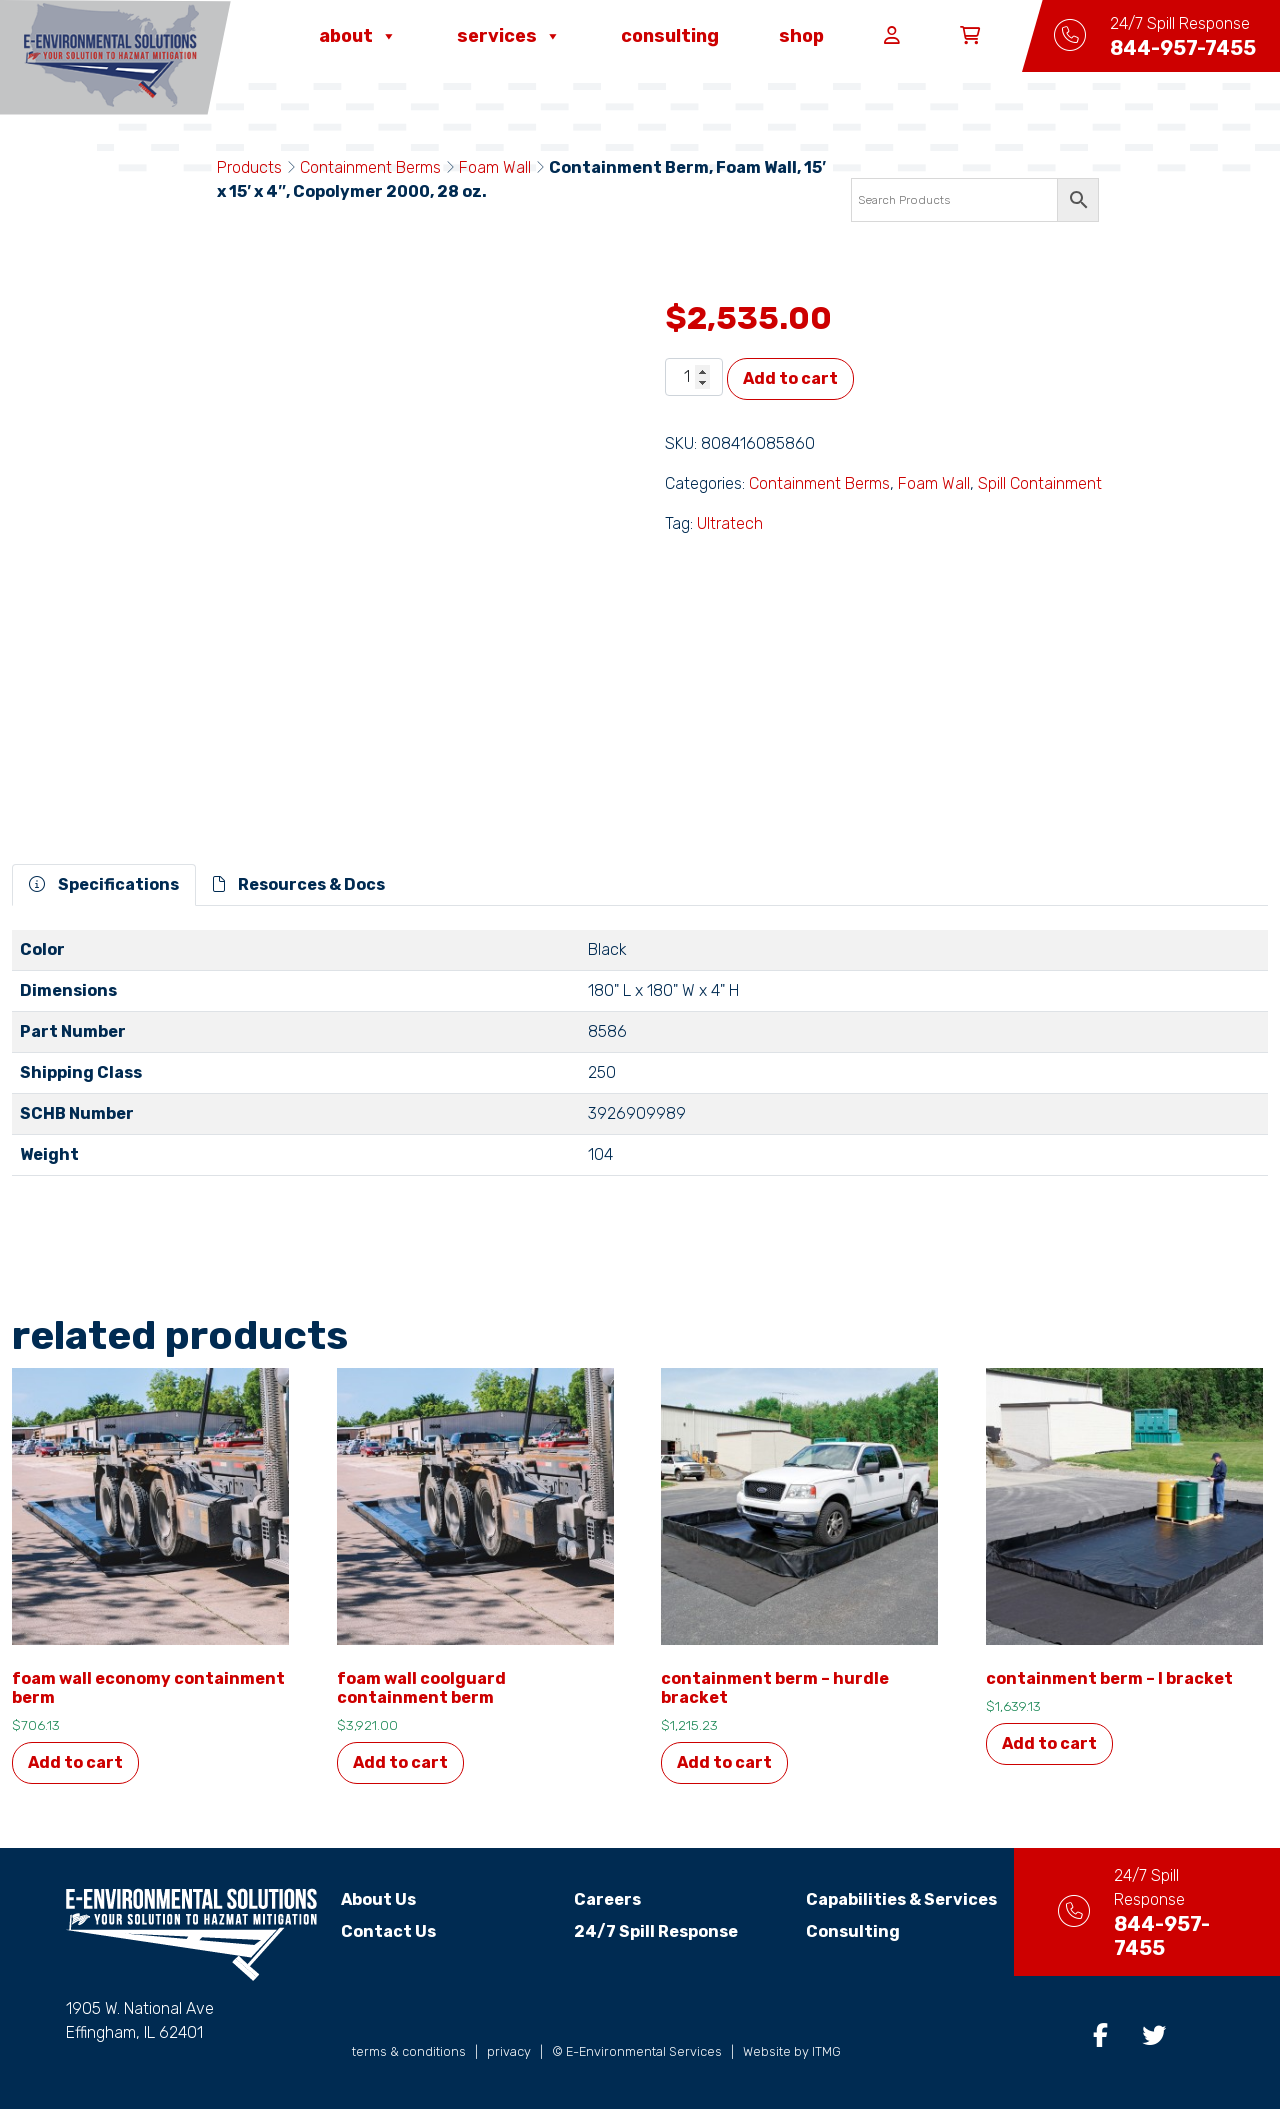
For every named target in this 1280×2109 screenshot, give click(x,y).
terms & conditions (409, 2051)
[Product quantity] (694, 377)
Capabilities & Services (878, 1899)
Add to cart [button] (75, 1762)
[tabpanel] (640, 1061)
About (358, 36)
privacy (509, 2051)
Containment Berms (370, 167)
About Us (378, 1899)
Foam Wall (495, 167)
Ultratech (730, 523)
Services (509, 36)
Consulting (670, 36)
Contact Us (388, 1931)
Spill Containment (1040, 483)
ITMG (826, 2051)
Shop (801, 36)
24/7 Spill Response (644, 1931)
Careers (595, 1899)
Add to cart (790, 378)
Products (249, 167)
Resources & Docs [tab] (299, 884)
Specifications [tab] (104, 884)
